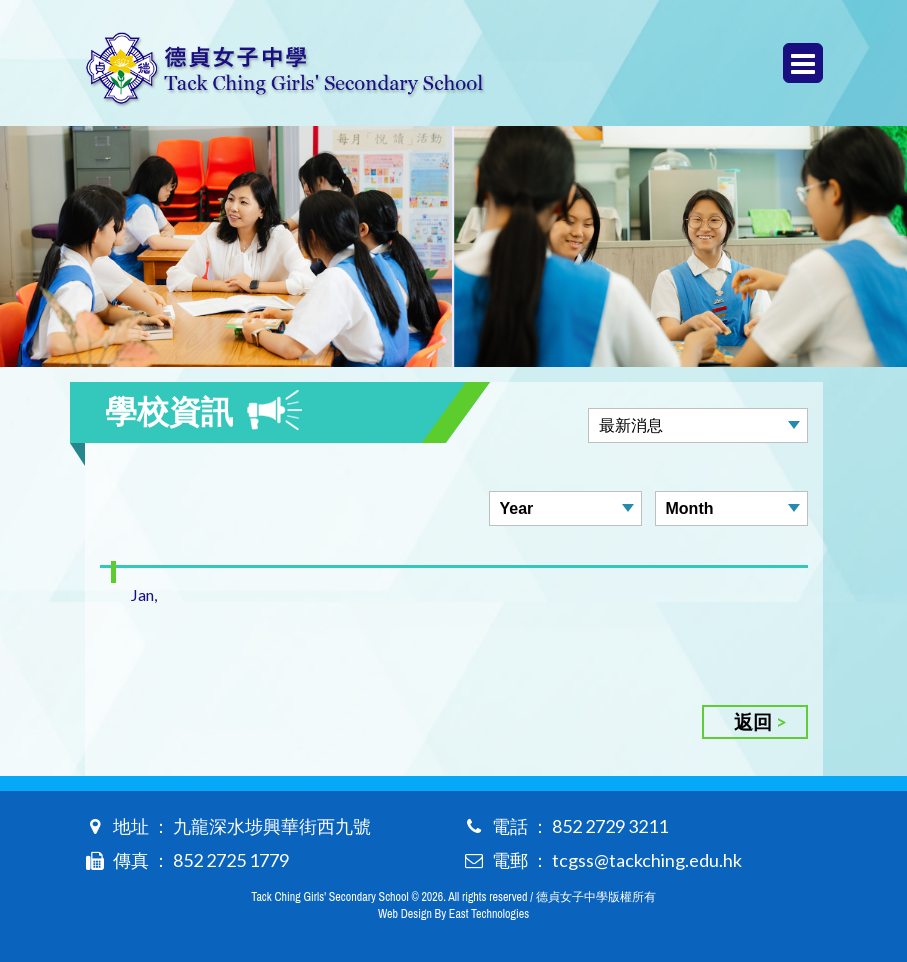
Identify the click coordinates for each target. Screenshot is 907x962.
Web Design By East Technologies (453, 914)
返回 (753, 721)
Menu (803, 63)
